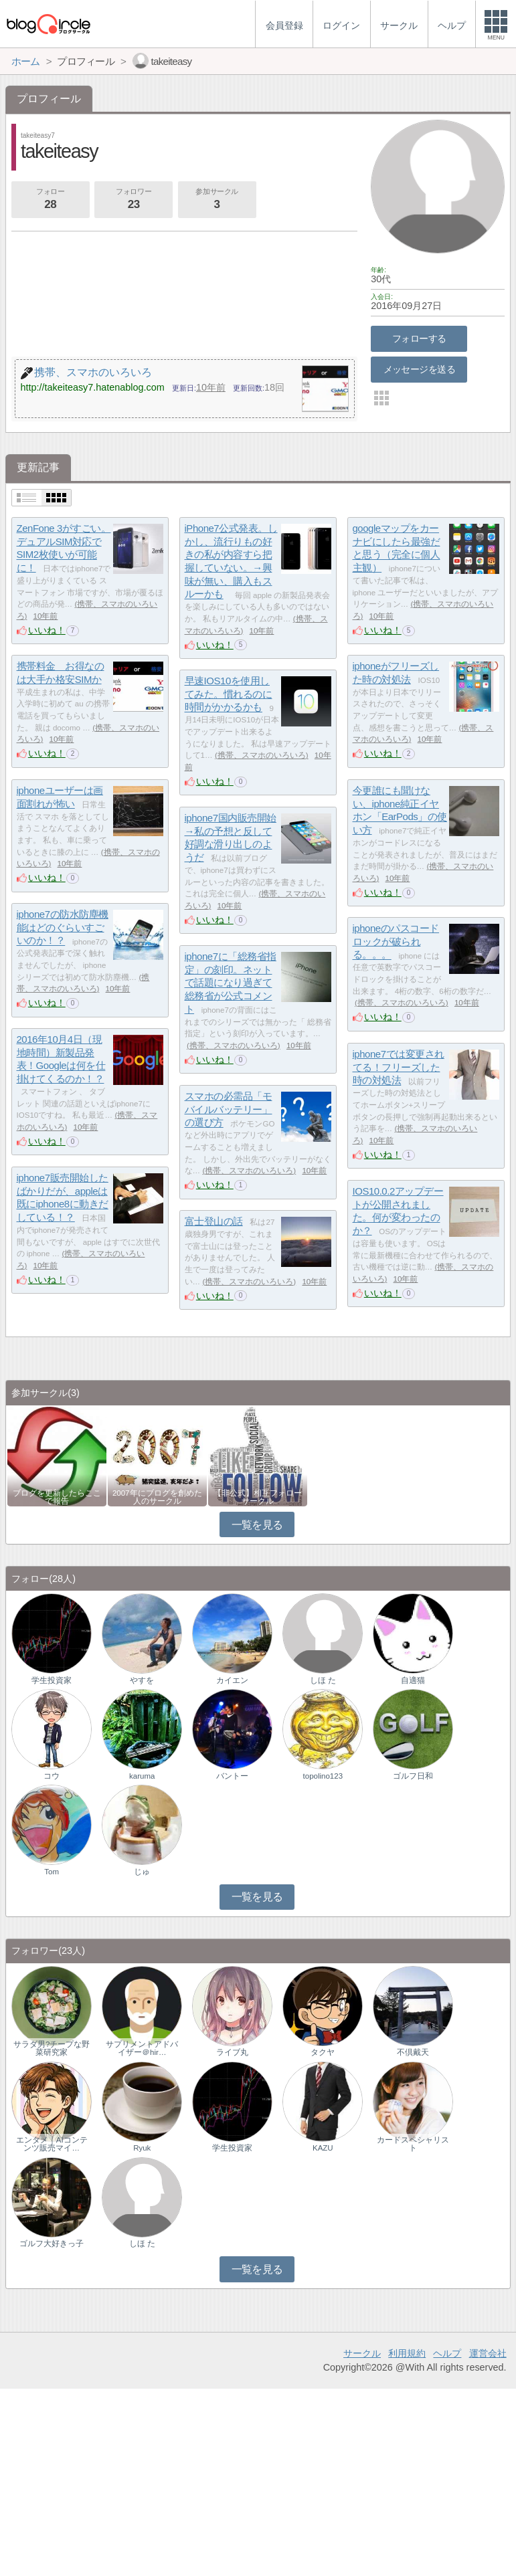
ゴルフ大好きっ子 (51, 2244)
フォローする (419, 338)
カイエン (232, 1680)
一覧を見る (257, 1524)
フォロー (50, 200)
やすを (142, 1680)
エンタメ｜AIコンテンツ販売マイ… (52, 2144)
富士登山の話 (214, 1221)
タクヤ (323, 2052)
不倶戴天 (413, 2052)
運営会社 (488, 2353)
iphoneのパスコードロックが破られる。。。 (396, 941)
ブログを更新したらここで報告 (57, 1497)
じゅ (142, 1872)
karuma (142, 1776)
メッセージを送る (419, 369)
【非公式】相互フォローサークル (257, 1497)
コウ (52, 1776)
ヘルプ (447, 2353)
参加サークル (216, 200)
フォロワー (133, 200)
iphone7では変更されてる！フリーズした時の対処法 (398, 1067)
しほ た (323, 1680)
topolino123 (323, 1776)
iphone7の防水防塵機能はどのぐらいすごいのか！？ (62, 927)
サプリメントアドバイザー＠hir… (142, 2048)
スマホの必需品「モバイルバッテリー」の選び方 (228, 1109)
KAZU (323, 2148)
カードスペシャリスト (413, 2144)
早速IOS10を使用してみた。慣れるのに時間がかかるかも (228, 693)
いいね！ (47, 630)
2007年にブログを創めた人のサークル (157, 1497)
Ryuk (142, 2148)
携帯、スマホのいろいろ (262, 755)
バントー (232, 1776)
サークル (362, 2353)
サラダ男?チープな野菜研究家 (51, 2048)
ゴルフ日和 (413, 1776)
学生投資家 (51, 1680)
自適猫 (413, 1680)
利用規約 (407, 2353)
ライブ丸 (232, 2052)
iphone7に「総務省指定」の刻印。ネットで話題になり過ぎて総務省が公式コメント (230, 983)
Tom (51, 1872)
